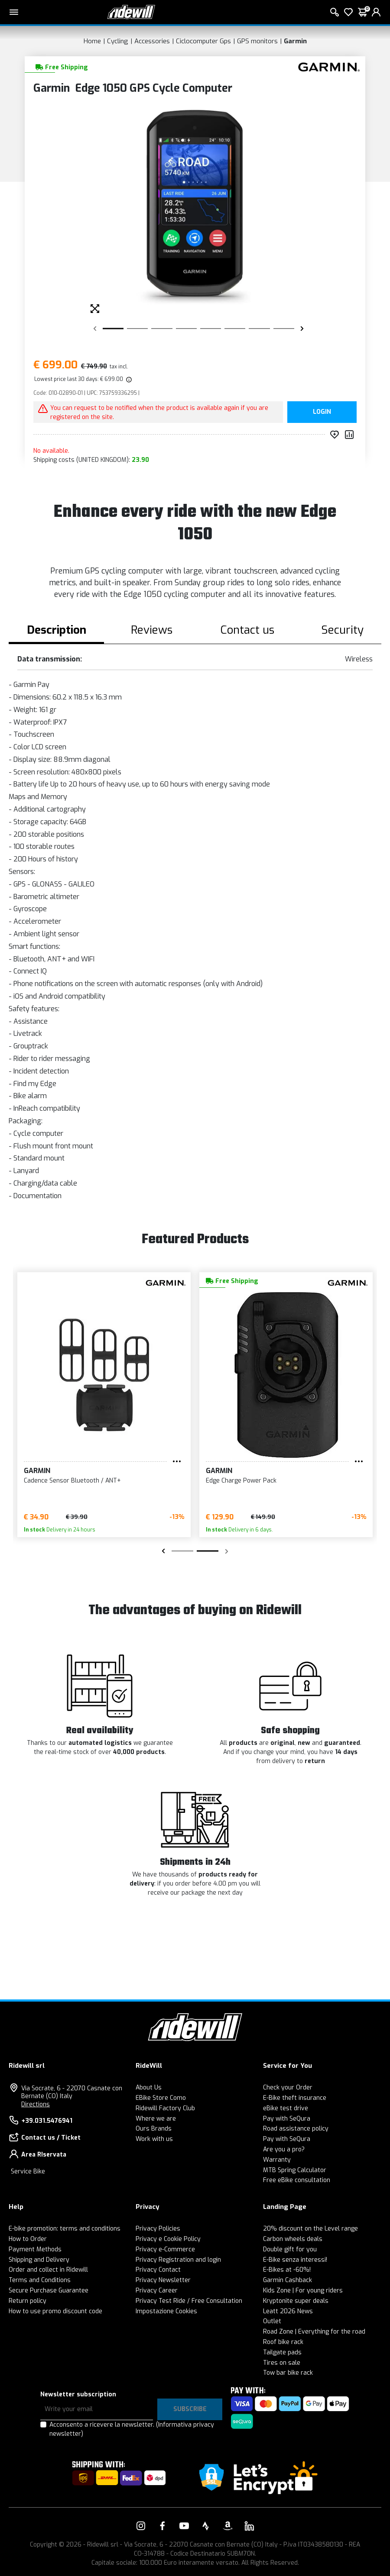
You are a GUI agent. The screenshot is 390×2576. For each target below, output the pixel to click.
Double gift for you (290, 2249)
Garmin (295, 41)
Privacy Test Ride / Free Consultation (189, 2301)
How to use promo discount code (55, 2311)
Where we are (156, 2119)
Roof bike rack (283, 2342)
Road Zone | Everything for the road (314, 2332)
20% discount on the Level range (310, 2229)
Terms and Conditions (40, 2280)
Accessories (152, 41)
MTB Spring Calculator (294, 2170)
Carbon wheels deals (292, 2239)
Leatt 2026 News (288, 2311)
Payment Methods (35, 2249)
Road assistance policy (295, 2129)
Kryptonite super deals (295, 2301)
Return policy (27, 2301)
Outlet (272, 2321)
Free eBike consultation (296, 2180)
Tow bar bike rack (288, 2373)
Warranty (277, 2160)
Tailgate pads (282, 2352)
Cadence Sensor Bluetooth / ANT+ (72, 1481)
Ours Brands (154, 2129)
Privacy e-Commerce (165, 2249)
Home (92, 41)
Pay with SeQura (286, 2119)
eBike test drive (285, 2108)
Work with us (154, 2139)
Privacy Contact (158, 2270)
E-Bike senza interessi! (295, 2260)
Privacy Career (157, 2290)
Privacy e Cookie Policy (168, 2239)
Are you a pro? (284, 2149)
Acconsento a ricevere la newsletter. (131, 2429)
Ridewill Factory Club (165, 2108)
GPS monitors (257, 41)
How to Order (28, 2239)
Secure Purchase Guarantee (48, 2290)
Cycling (117, 41)
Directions (35, 2104)
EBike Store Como (161, 2098)
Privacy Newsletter (163, 2280)
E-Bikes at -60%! (287, 2270)
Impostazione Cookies (166, 2311)
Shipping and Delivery (39, 2260)
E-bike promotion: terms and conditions (64, 2229)
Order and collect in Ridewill (48, 2270)
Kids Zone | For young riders (303, 2290)
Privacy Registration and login (178, 2260)
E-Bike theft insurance (294, 2098)
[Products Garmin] (327, 66)
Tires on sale (281, 2363)
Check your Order (287, 2087)
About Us (149, 2087)
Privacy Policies (158, 2229)
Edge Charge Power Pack (241, 1481)
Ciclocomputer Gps (203, 41)
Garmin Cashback (287, 2280)
